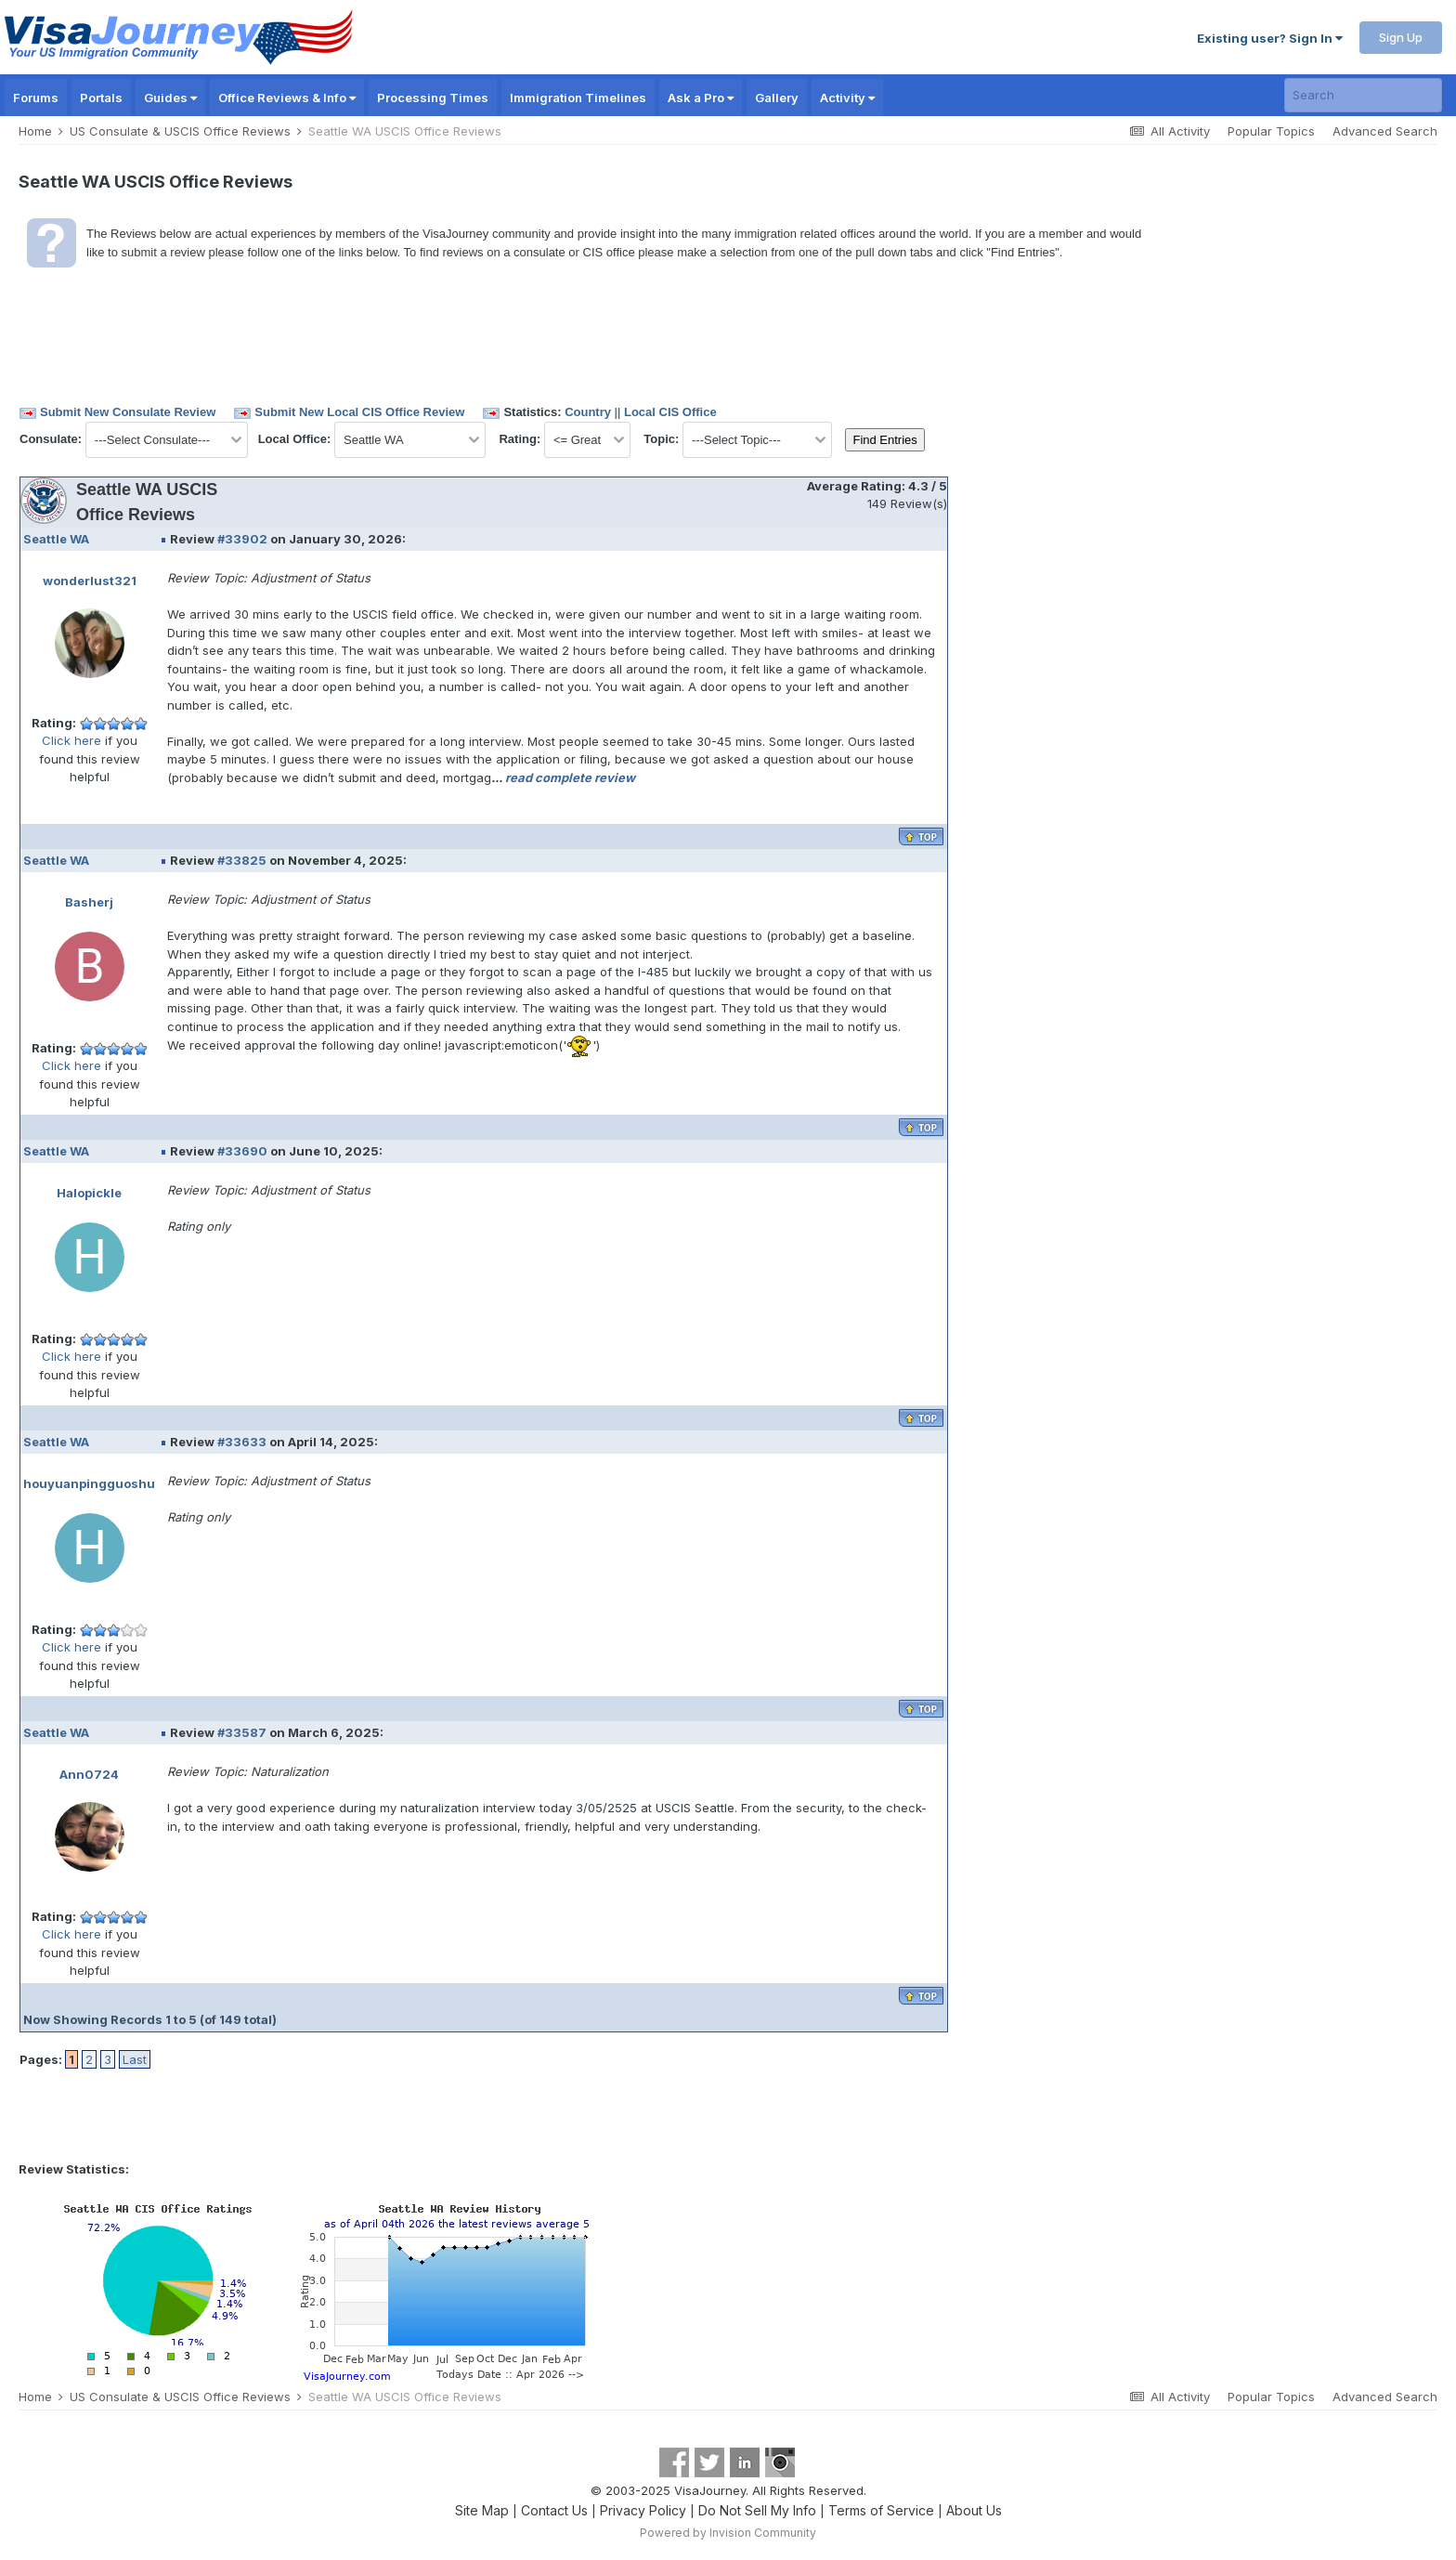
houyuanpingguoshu (89, 1483)
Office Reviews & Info (287, 97)
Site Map (482, 2510)
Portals (101, 97)
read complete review (570, 777)
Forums (35, 97)
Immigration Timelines (578, 97)
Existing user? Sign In (1270, 38)
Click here (71, 740)
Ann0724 (89, 1774)
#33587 (241, 1732)
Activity (847, 97)
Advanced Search (1384, 131)
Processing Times (432, 97)
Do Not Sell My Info (757, 2510)
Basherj (89, 902)
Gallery (777, 97)
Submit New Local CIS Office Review (359, 412)
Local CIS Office (670, 412)
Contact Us (554, 2510)
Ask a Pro (701, 97)
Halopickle (89, 1192)
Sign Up (1401, 37)
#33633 (241, 1441)
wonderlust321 (89, 580)
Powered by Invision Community (728, 2533)
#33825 (241, 860)
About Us (974, 2510)
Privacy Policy (643, 2510)
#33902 (242, 538)
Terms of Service (881, 2510)
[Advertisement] (1028, 552)
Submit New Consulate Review (127, 412)
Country (588, 412)
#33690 (242, 1150)
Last (135, 2059)
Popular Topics (1271, 131)
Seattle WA (56, 538)
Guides (170, 97)
